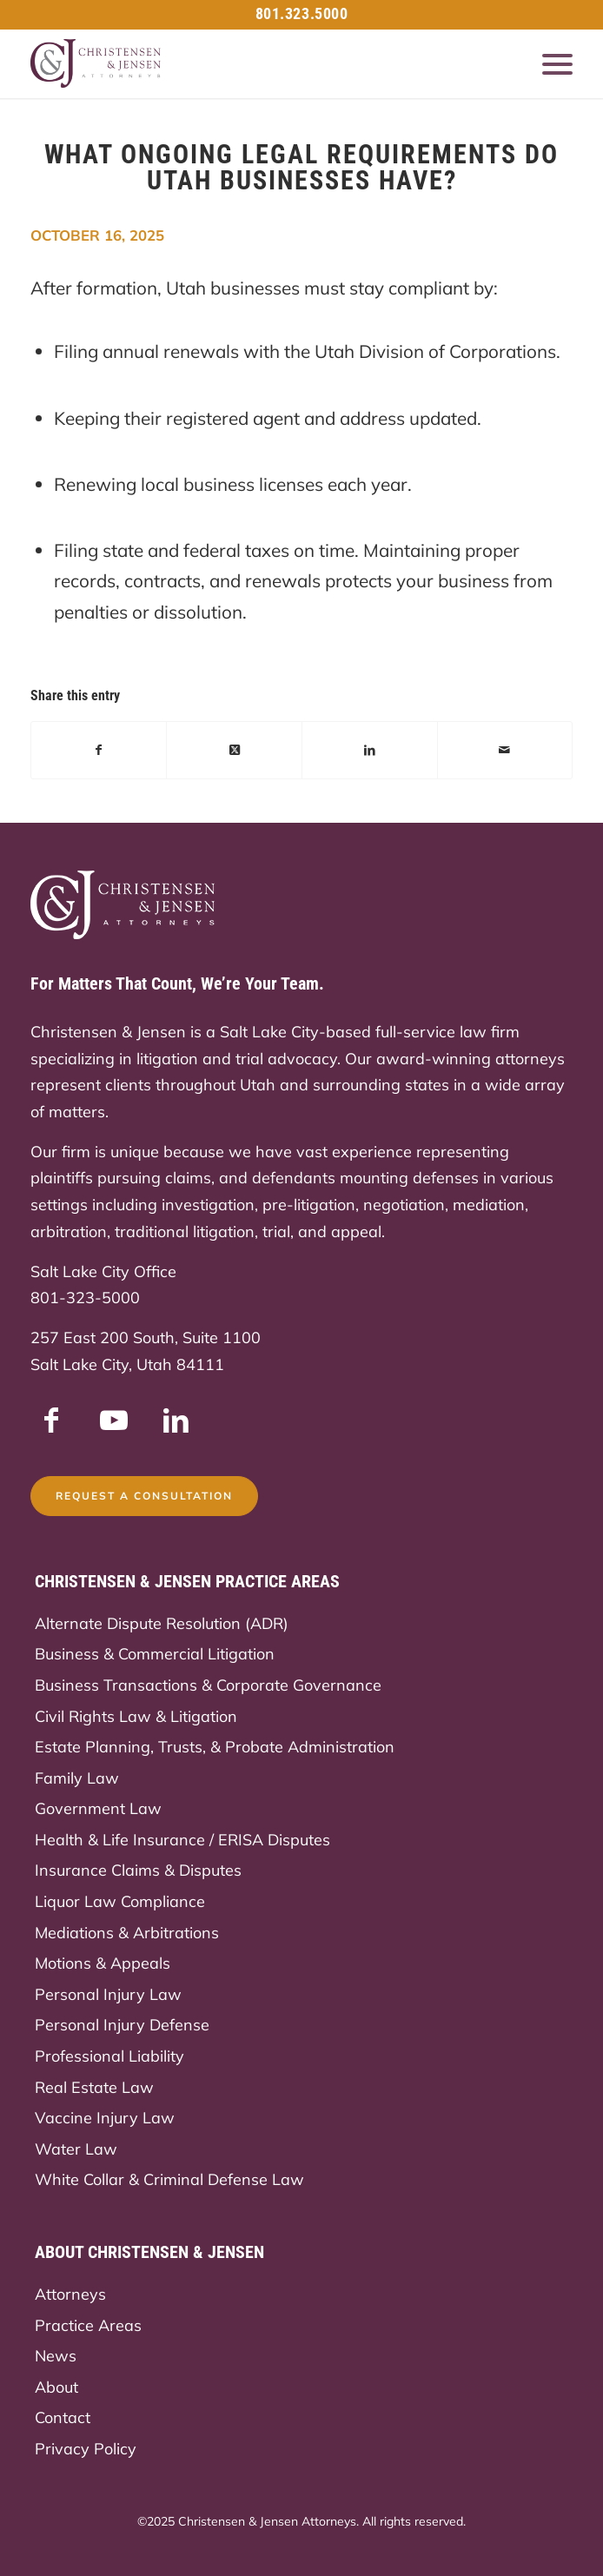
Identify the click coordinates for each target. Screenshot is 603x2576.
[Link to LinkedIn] (176, 1420)
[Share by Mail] (505, 750)
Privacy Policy (85, 2449)
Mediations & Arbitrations (127, 1933)
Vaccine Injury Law (105, 2118)
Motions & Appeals (102, 1963)
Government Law (98, 1808)
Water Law (76, 2149)
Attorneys (70, 2294)
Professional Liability (109, 2056)
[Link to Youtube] (114, 1420)
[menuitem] (549, 63)
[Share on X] (234, 750)
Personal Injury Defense (122, 2025)
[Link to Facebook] (51, 1420)
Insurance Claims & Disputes (138, 1870)
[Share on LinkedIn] (369, 750)
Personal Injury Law (108, 1994)
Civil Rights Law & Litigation (136, 1716)
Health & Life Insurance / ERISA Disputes (182, 1840)
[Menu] (549, 63)
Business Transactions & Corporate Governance (208, 1685)
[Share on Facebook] (99, 750)
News (55, 2356)
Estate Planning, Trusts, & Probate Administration (214, 1747)
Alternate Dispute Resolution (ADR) (161, 1623)
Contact (62, 2417)
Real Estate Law (94, 2087)
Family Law (77, 1778)
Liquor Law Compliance (120, 1901)
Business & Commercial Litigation (155, 1654)
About (56, 2387)
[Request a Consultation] (144, 1496)
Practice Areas (88, 2325)
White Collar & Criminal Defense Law (169, 2179)
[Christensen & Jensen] (247, 63)
